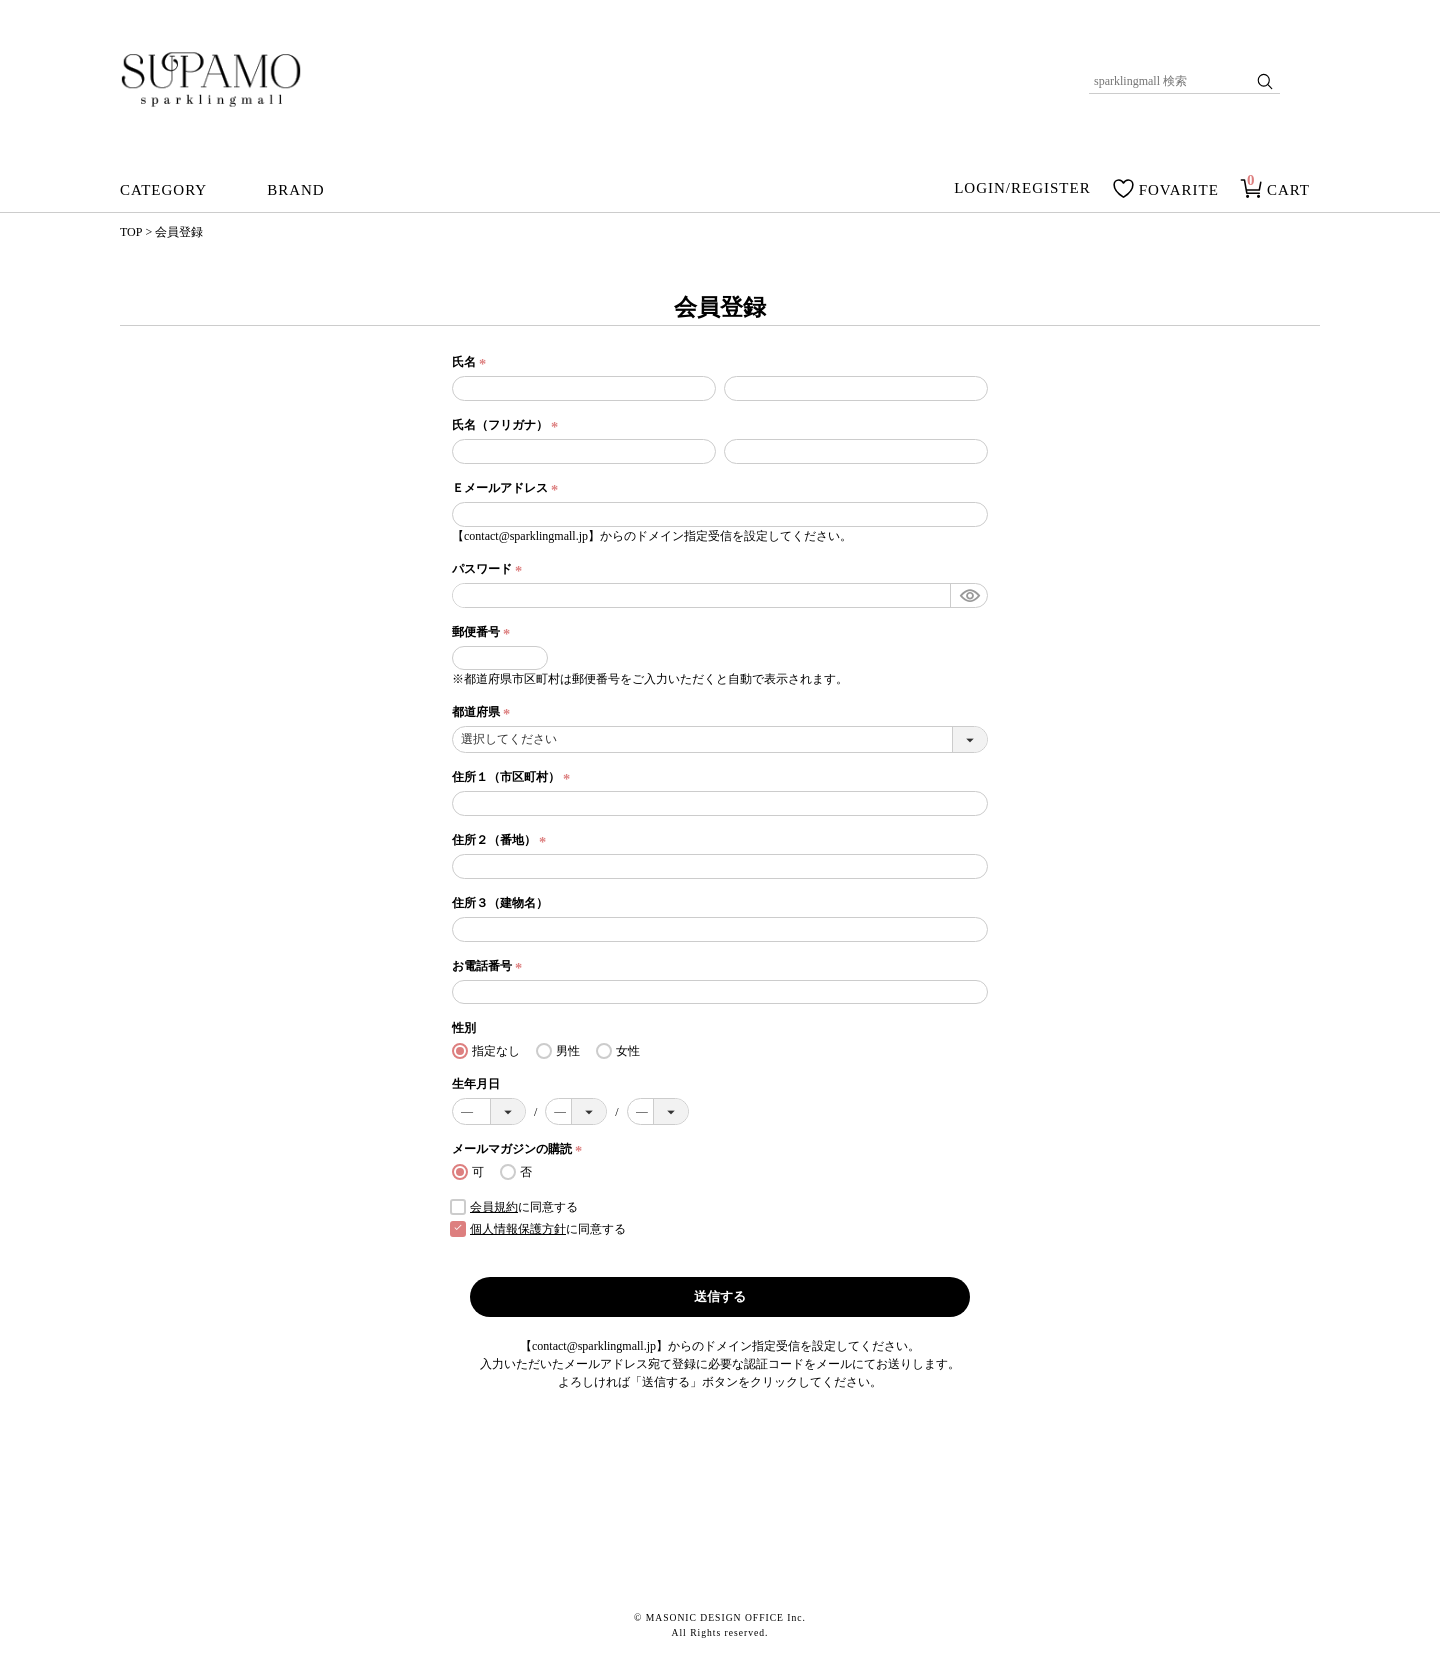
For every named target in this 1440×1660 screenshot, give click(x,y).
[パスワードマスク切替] (968, 595)
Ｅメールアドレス (507, 488)
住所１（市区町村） (513, 777)
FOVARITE (1179, 190)
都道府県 (483, 712)
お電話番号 (489, 966)
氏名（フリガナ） (507, 425)
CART (1288, 190)
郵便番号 (483, 632)
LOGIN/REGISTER (1022, 189)
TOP (131, 232)
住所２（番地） (501, 840)
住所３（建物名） (500, 903)
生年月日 (476, 1084)
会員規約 (494, 1207)
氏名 (471, 362)
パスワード (489, 569)
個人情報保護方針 (518, 1229)
